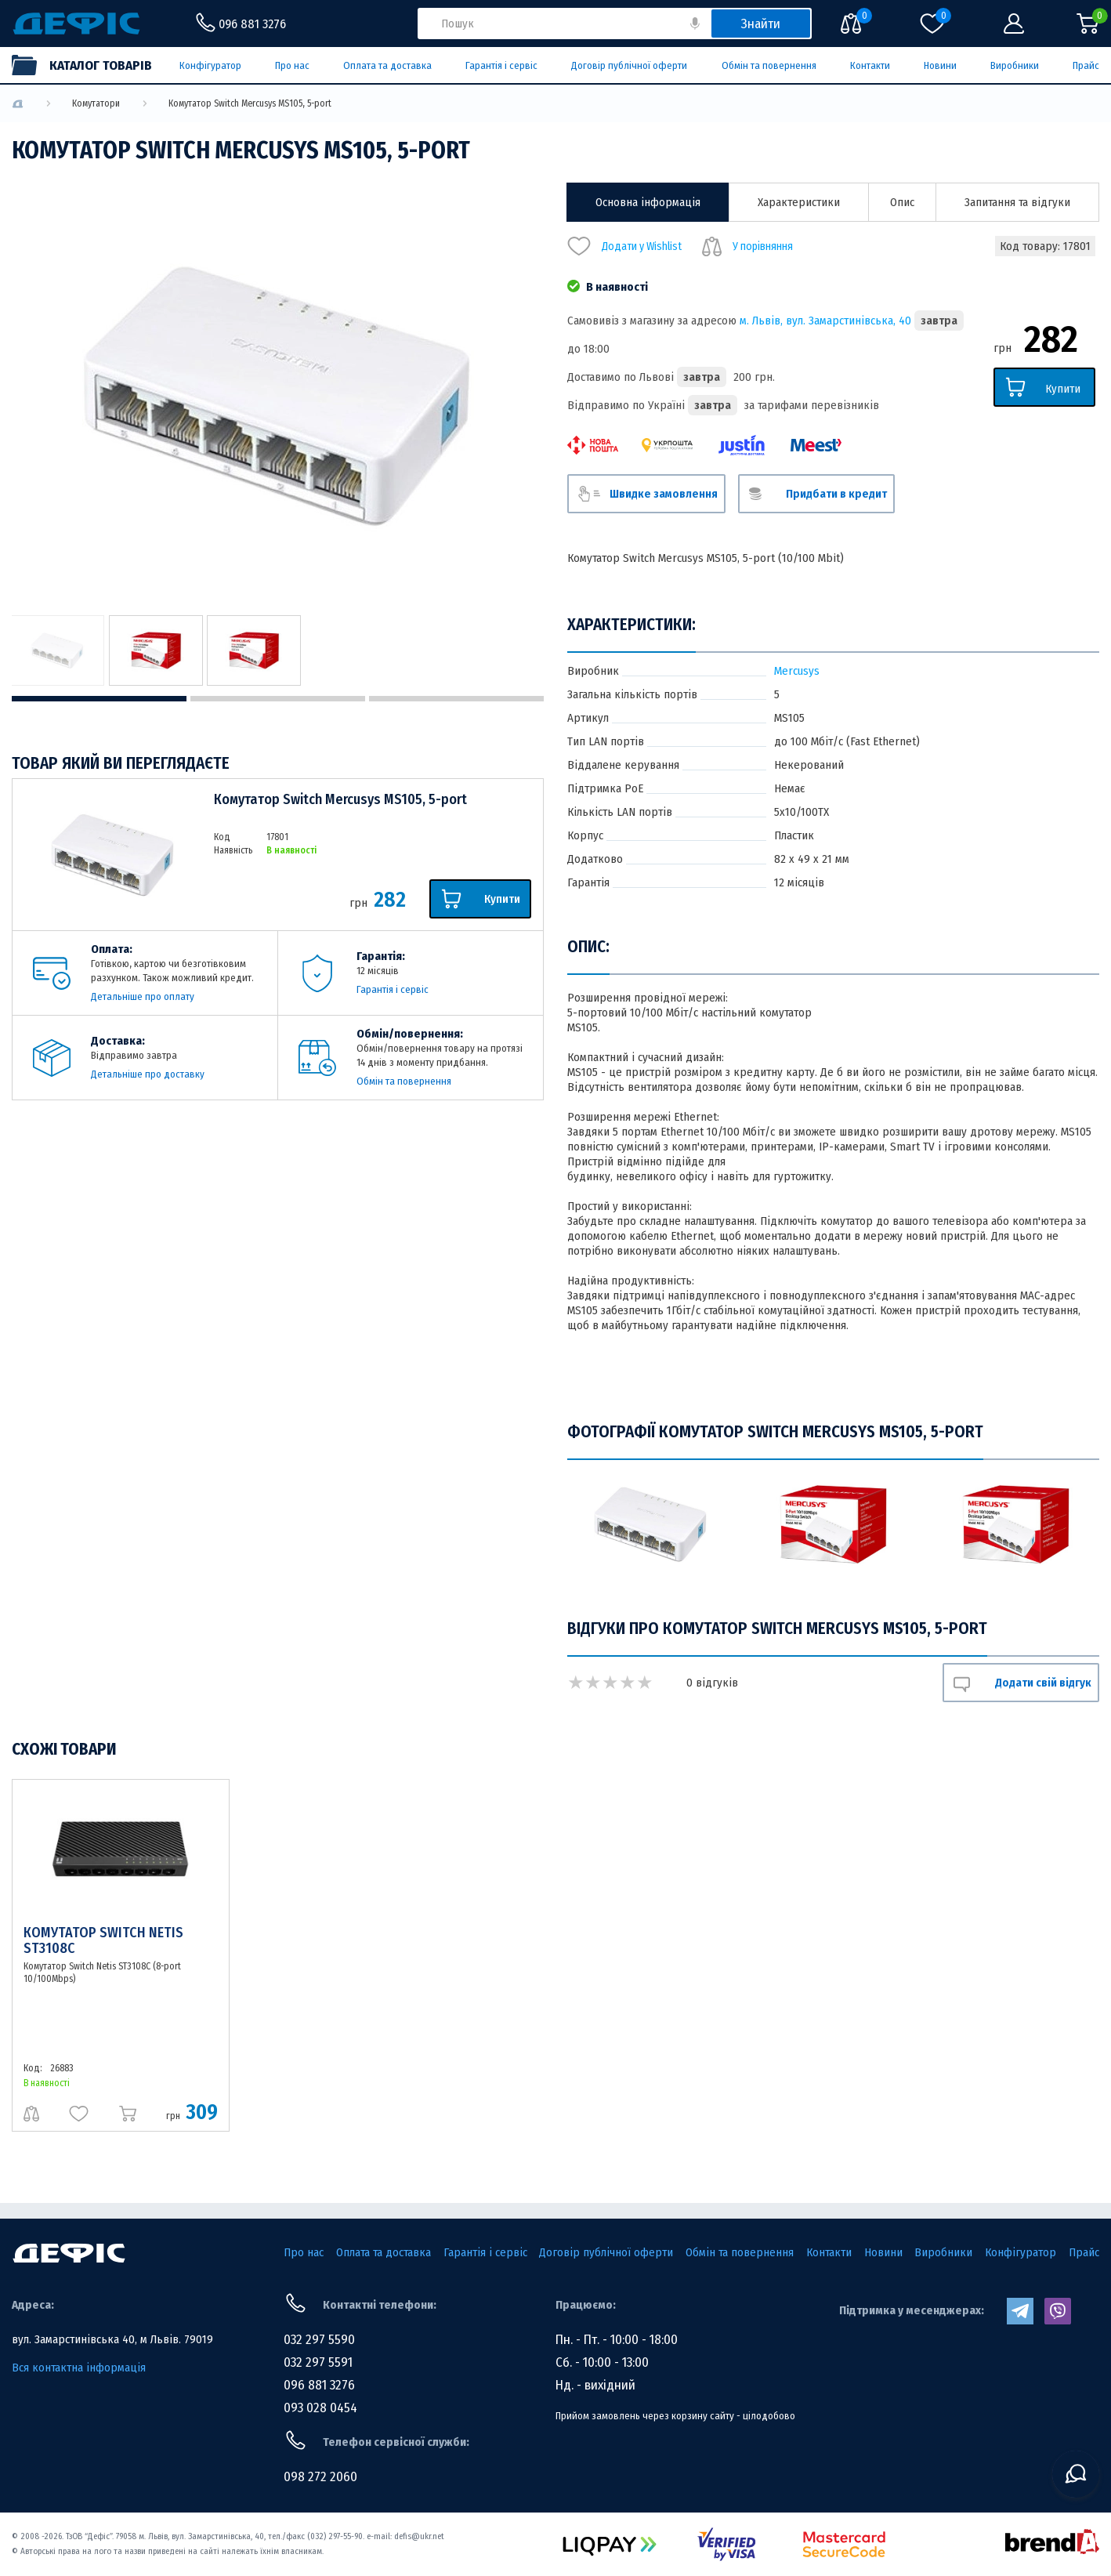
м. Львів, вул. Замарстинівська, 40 (825, 320)
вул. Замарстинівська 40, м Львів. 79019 (112, 2339)
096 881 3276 (319, 2385)
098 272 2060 (320, 2476)
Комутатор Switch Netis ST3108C (103, 1940)
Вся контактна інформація (79, 2367)
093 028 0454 (320, 2407)
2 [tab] (277, 698)
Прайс (1086, 65)
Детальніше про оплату (142, 996)
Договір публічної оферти (629, 65)
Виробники (1014, 65)
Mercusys (797, 671)
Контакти (870, 65)
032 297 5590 (319, 2339)
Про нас (292, 65)
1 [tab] (99, 698)
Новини (940, 65)
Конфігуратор (210, 65)
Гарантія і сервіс (501, 65)
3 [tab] (456, 698)
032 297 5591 (318, 2362)
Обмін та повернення (769, 65)
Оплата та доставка (387, 65)
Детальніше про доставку (147, 1074)
